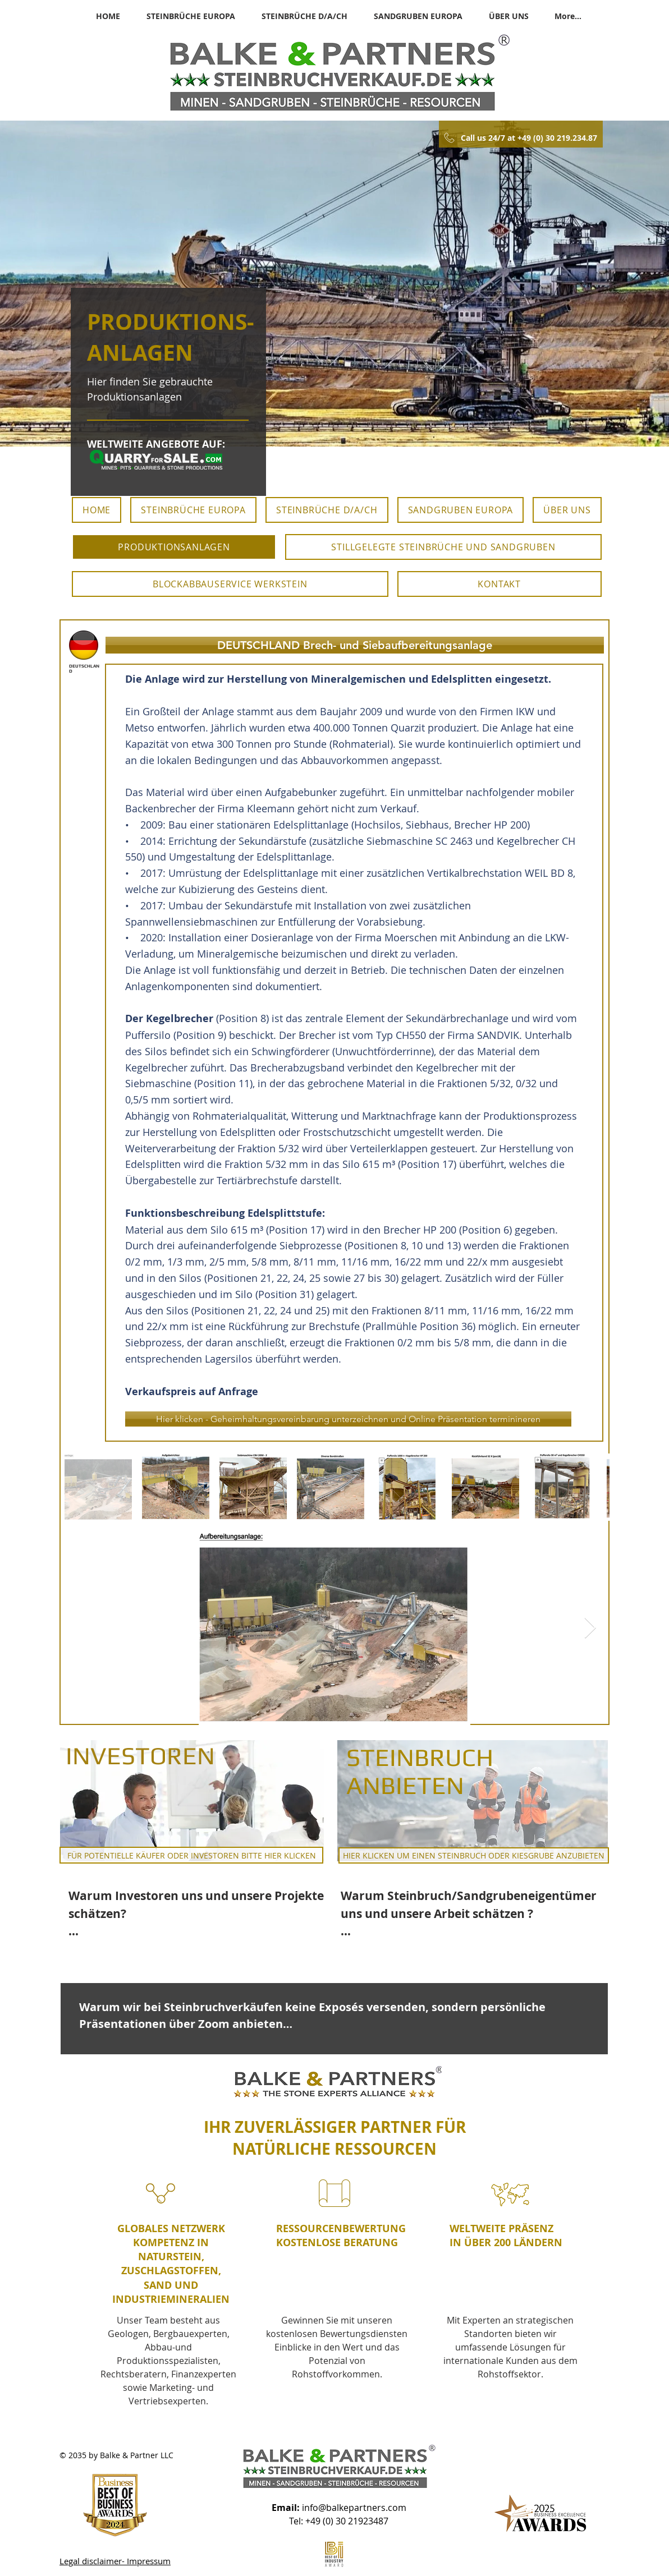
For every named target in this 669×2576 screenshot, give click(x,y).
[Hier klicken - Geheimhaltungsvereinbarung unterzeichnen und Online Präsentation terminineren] (348, 1419)
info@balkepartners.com (354, 2507)
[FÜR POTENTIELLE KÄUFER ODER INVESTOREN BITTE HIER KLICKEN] (191, 1855)
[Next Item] (590, 1628)
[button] (355, 645)
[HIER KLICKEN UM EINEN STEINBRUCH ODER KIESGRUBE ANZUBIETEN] (473, 1855)
